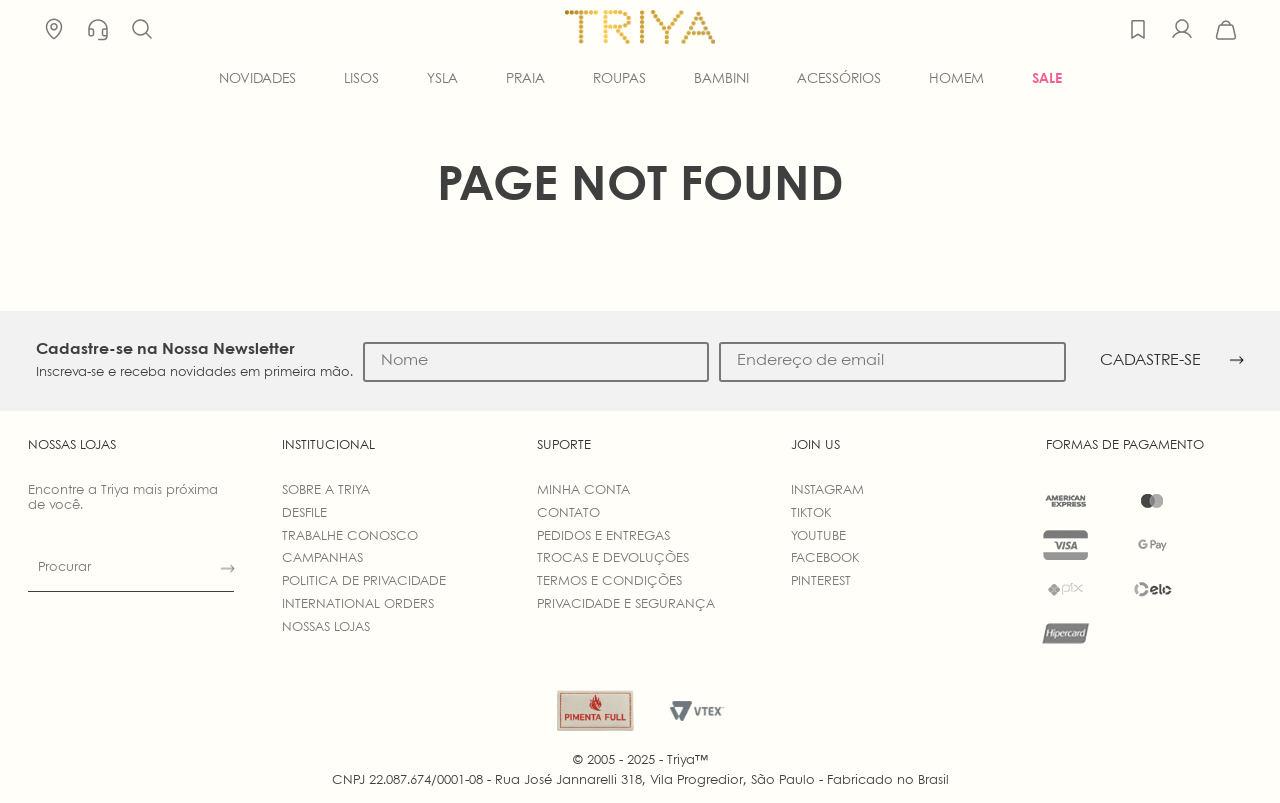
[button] (142, 30)
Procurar (64, 567)
